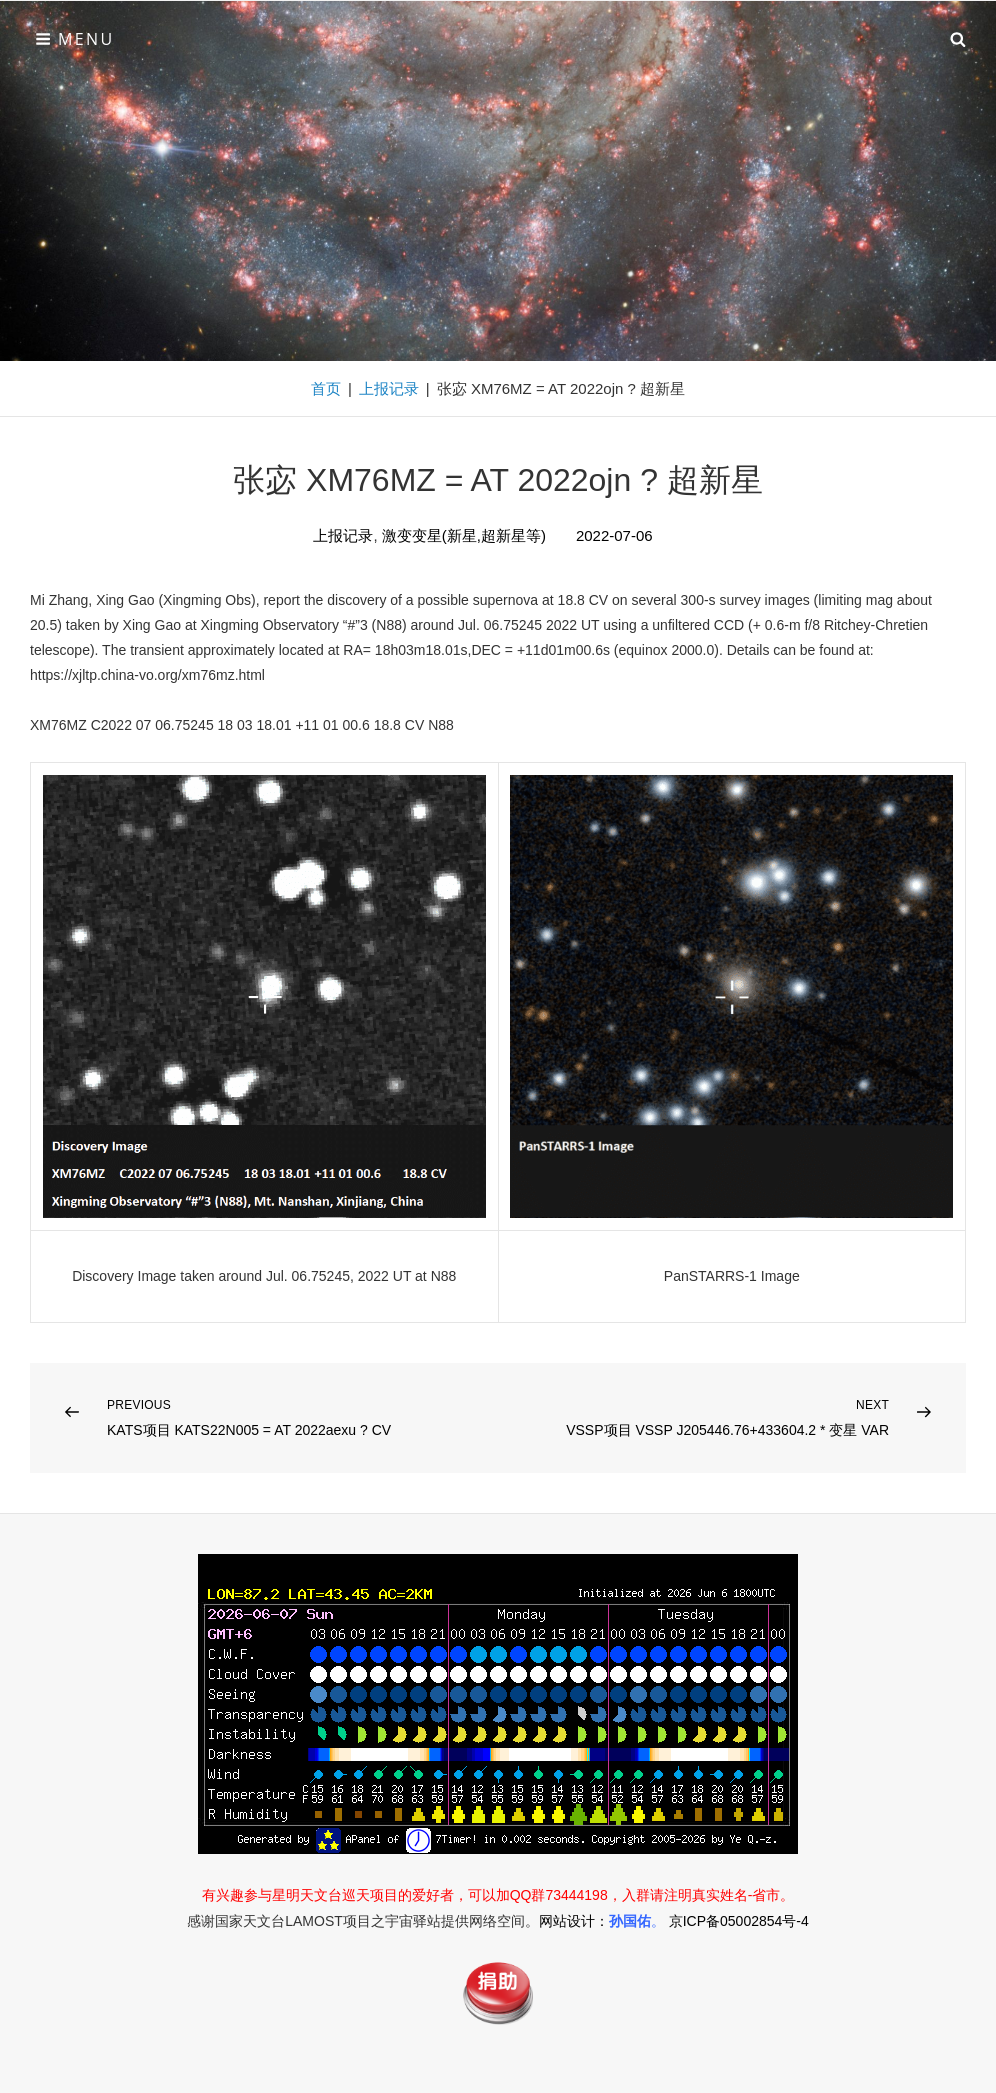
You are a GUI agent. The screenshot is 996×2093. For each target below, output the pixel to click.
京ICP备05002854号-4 (739, 1921)
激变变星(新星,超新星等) (464, 535)
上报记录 (389, 388)
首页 (326, 388)
